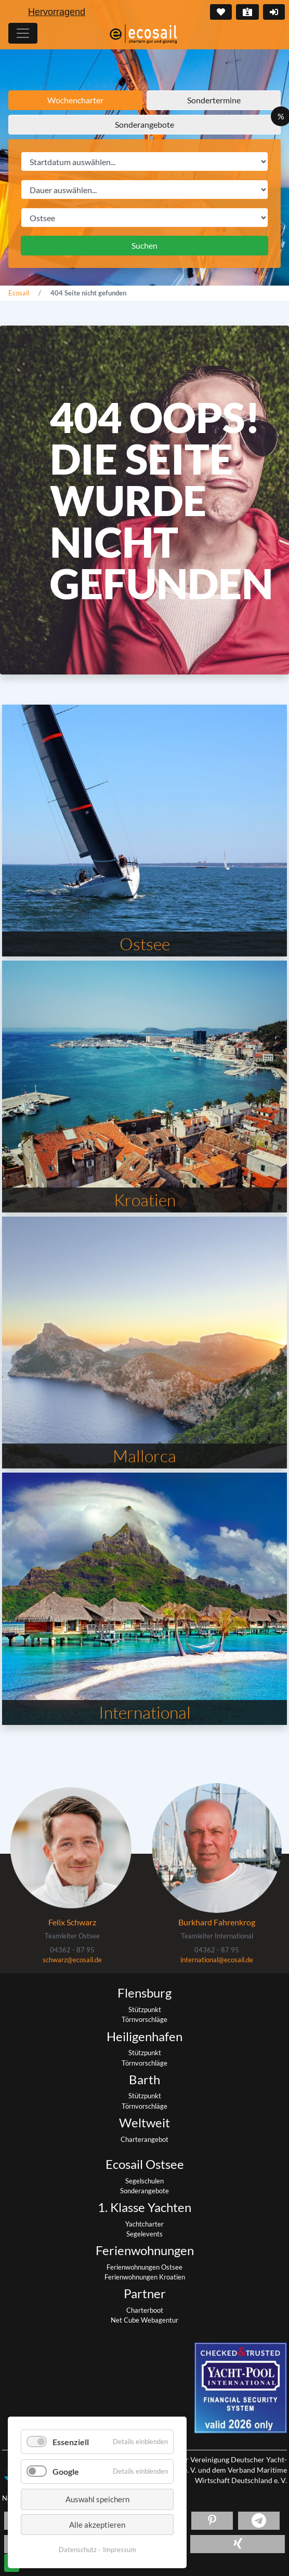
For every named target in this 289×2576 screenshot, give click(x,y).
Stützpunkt (144, 2009)
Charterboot (144, 2310)
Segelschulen (144, 2181)
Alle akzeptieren (97, 2524)
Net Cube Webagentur (144, 2320)
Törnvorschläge (144, 2019)
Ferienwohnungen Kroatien (144, 2277)
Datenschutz (78, 2549)
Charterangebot (144, 2139)
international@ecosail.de (216, 1959)
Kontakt (246, 12)
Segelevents (144, 2234)
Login (273, 12)
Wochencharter (75, 100)
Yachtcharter (144, 2224)
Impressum (119, 2549)
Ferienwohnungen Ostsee (144, 2267)
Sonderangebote (144, 124)
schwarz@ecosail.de (72, 1959)
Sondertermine (214, 100)
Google (65, 2471)
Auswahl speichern (97, 2499)
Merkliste (220, 12)
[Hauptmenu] (22, 33)
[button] (212, 2521)
